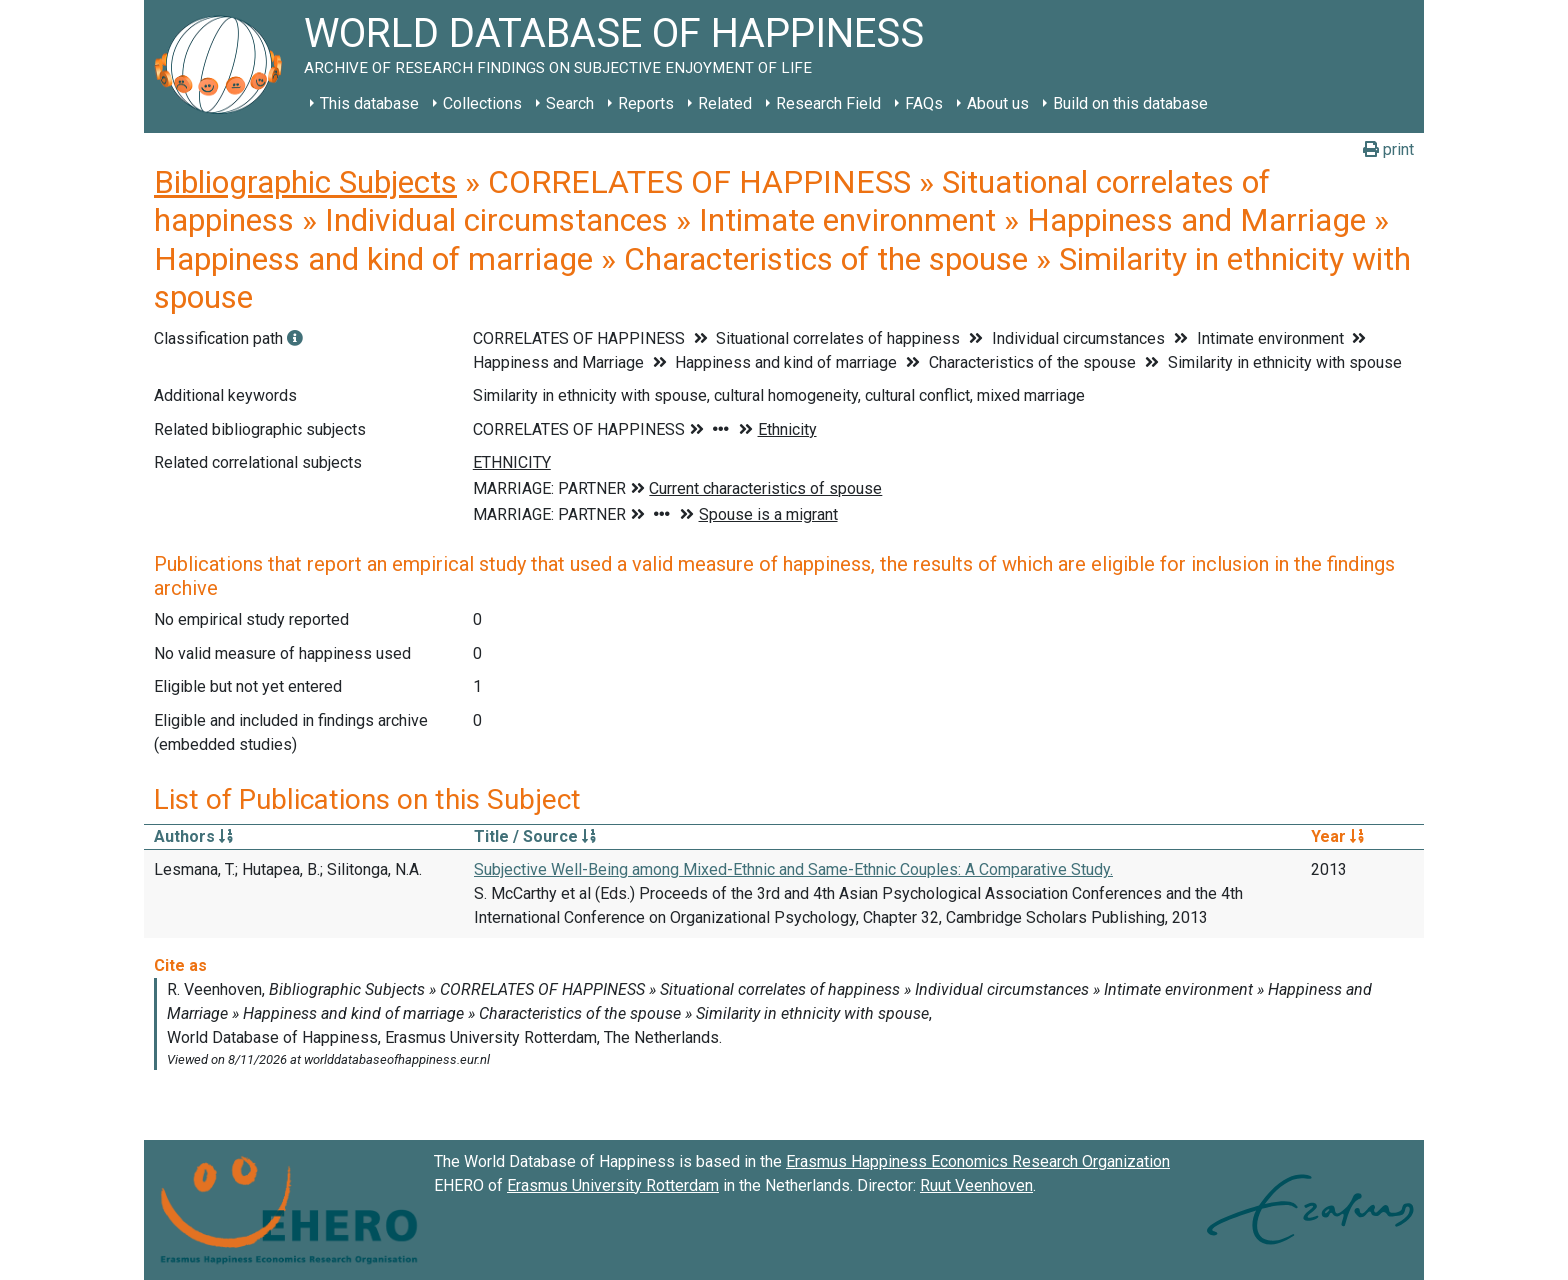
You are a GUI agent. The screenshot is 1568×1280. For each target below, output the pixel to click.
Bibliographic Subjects (305, 182)
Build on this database (1130, 103)
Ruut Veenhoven (976, 1185)
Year (1337, 836)
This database (369, 103)
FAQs (924, 103)
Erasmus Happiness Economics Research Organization (978, 1161)
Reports (646, 103)
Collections (482, 103)
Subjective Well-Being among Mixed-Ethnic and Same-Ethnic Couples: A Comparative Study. (793, 869)
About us (998, 103)
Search (570, 103)
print (1388, 149)
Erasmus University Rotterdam (613, 1185)
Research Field (828, 103)
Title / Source (535, 836)
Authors (193, 836)
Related (725, 103)
